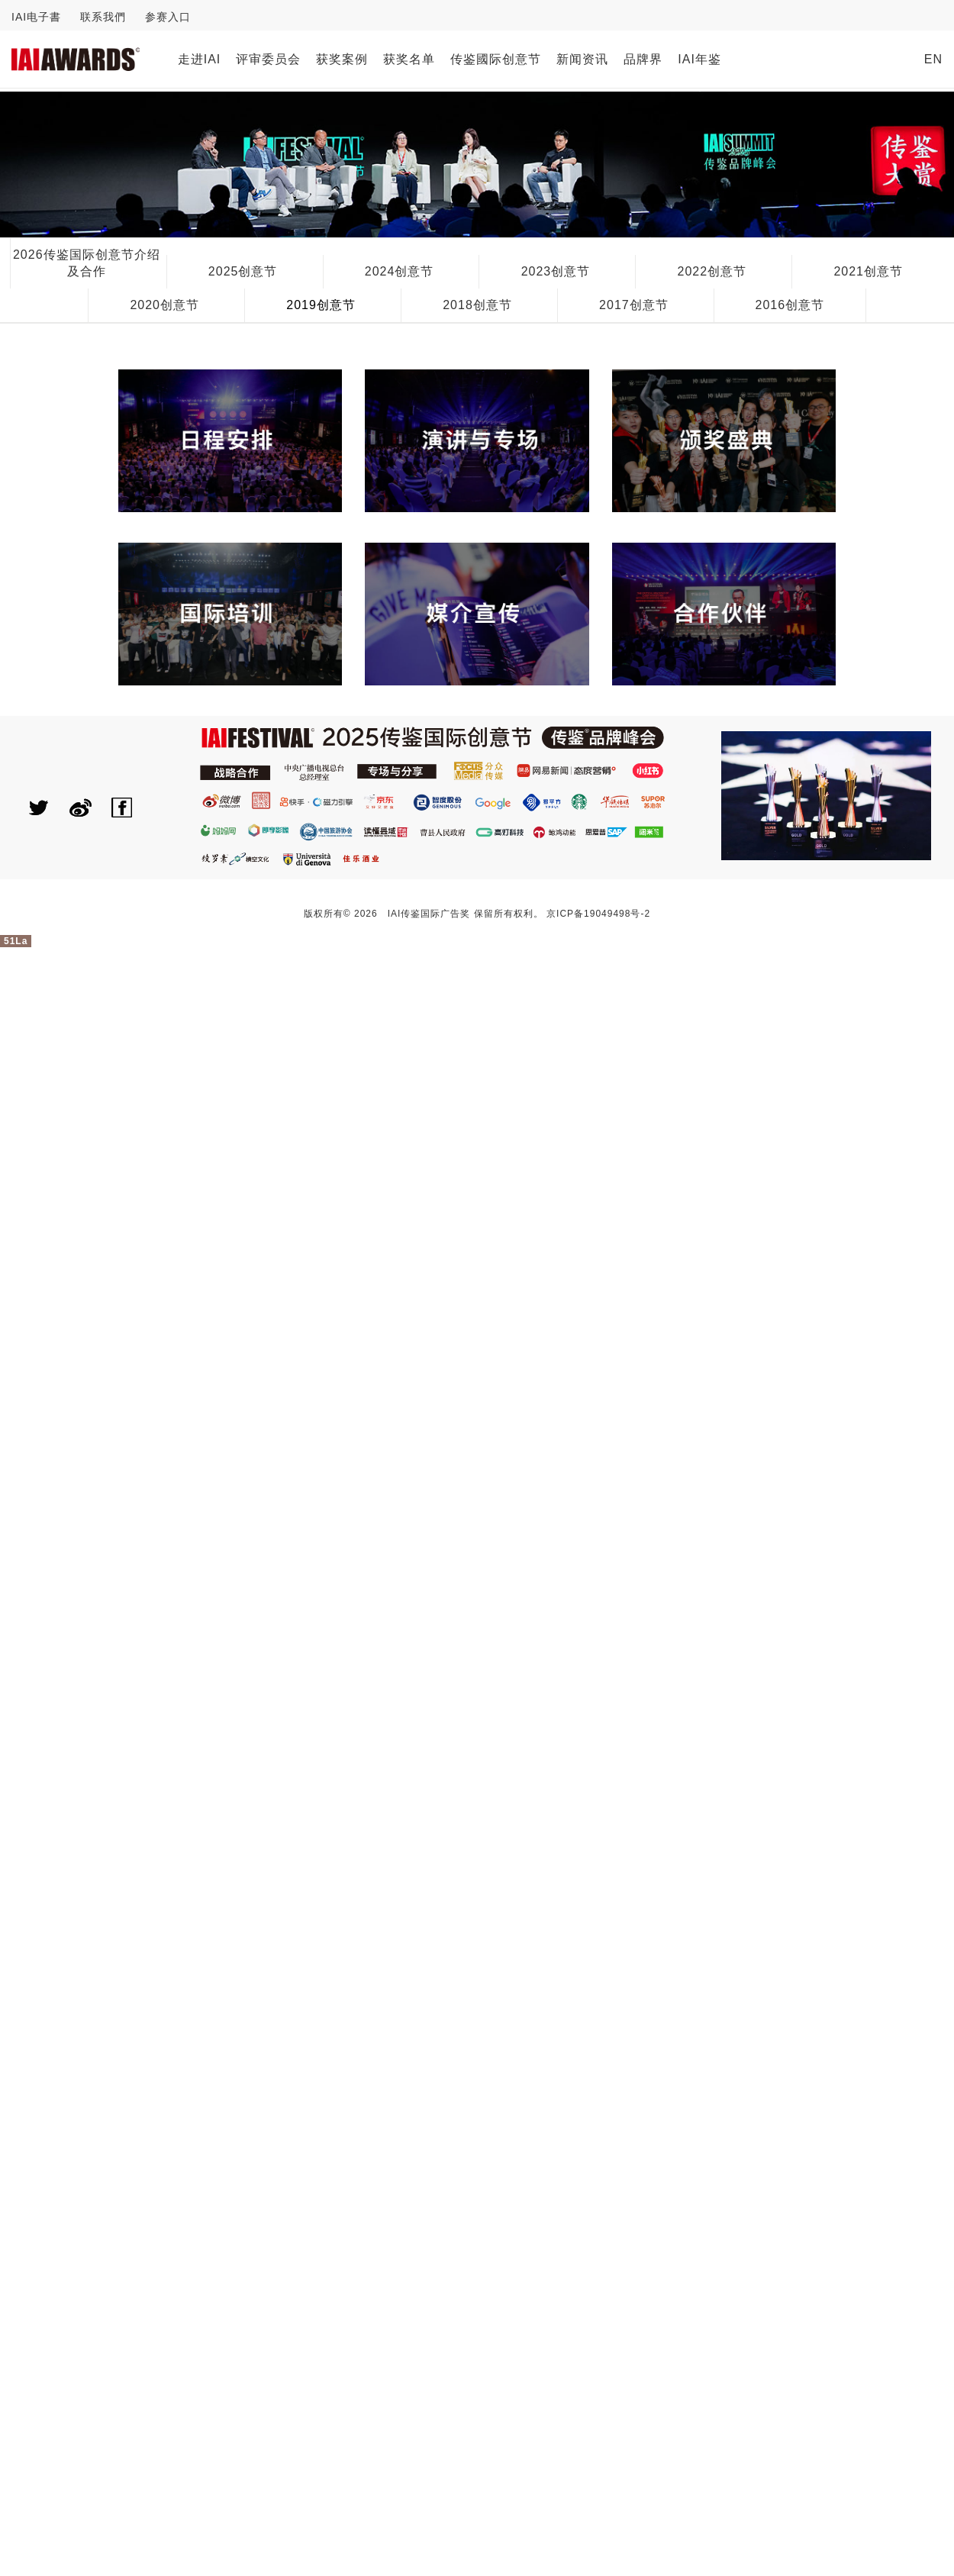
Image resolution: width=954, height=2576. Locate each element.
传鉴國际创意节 (495, 59)
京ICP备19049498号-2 (598, 913)
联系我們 (103, 17)
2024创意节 (399, 271)
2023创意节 (556, 271)
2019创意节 (321, 304)
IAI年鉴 (699, 59)
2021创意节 (868, 271)
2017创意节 (634, 304)
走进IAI (199, 59)
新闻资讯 (582, 59)
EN (933, 59)
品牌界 (643, 59)
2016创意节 (789, 304)
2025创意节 (243, 271)
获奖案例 (342, 59)
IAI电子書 (36, 17)
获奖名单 (409, 59)
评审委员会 (268, 59)
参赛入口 (168, 17)
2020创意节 (164, 304)
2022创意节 (712, 271)
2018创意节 (477, 304)
